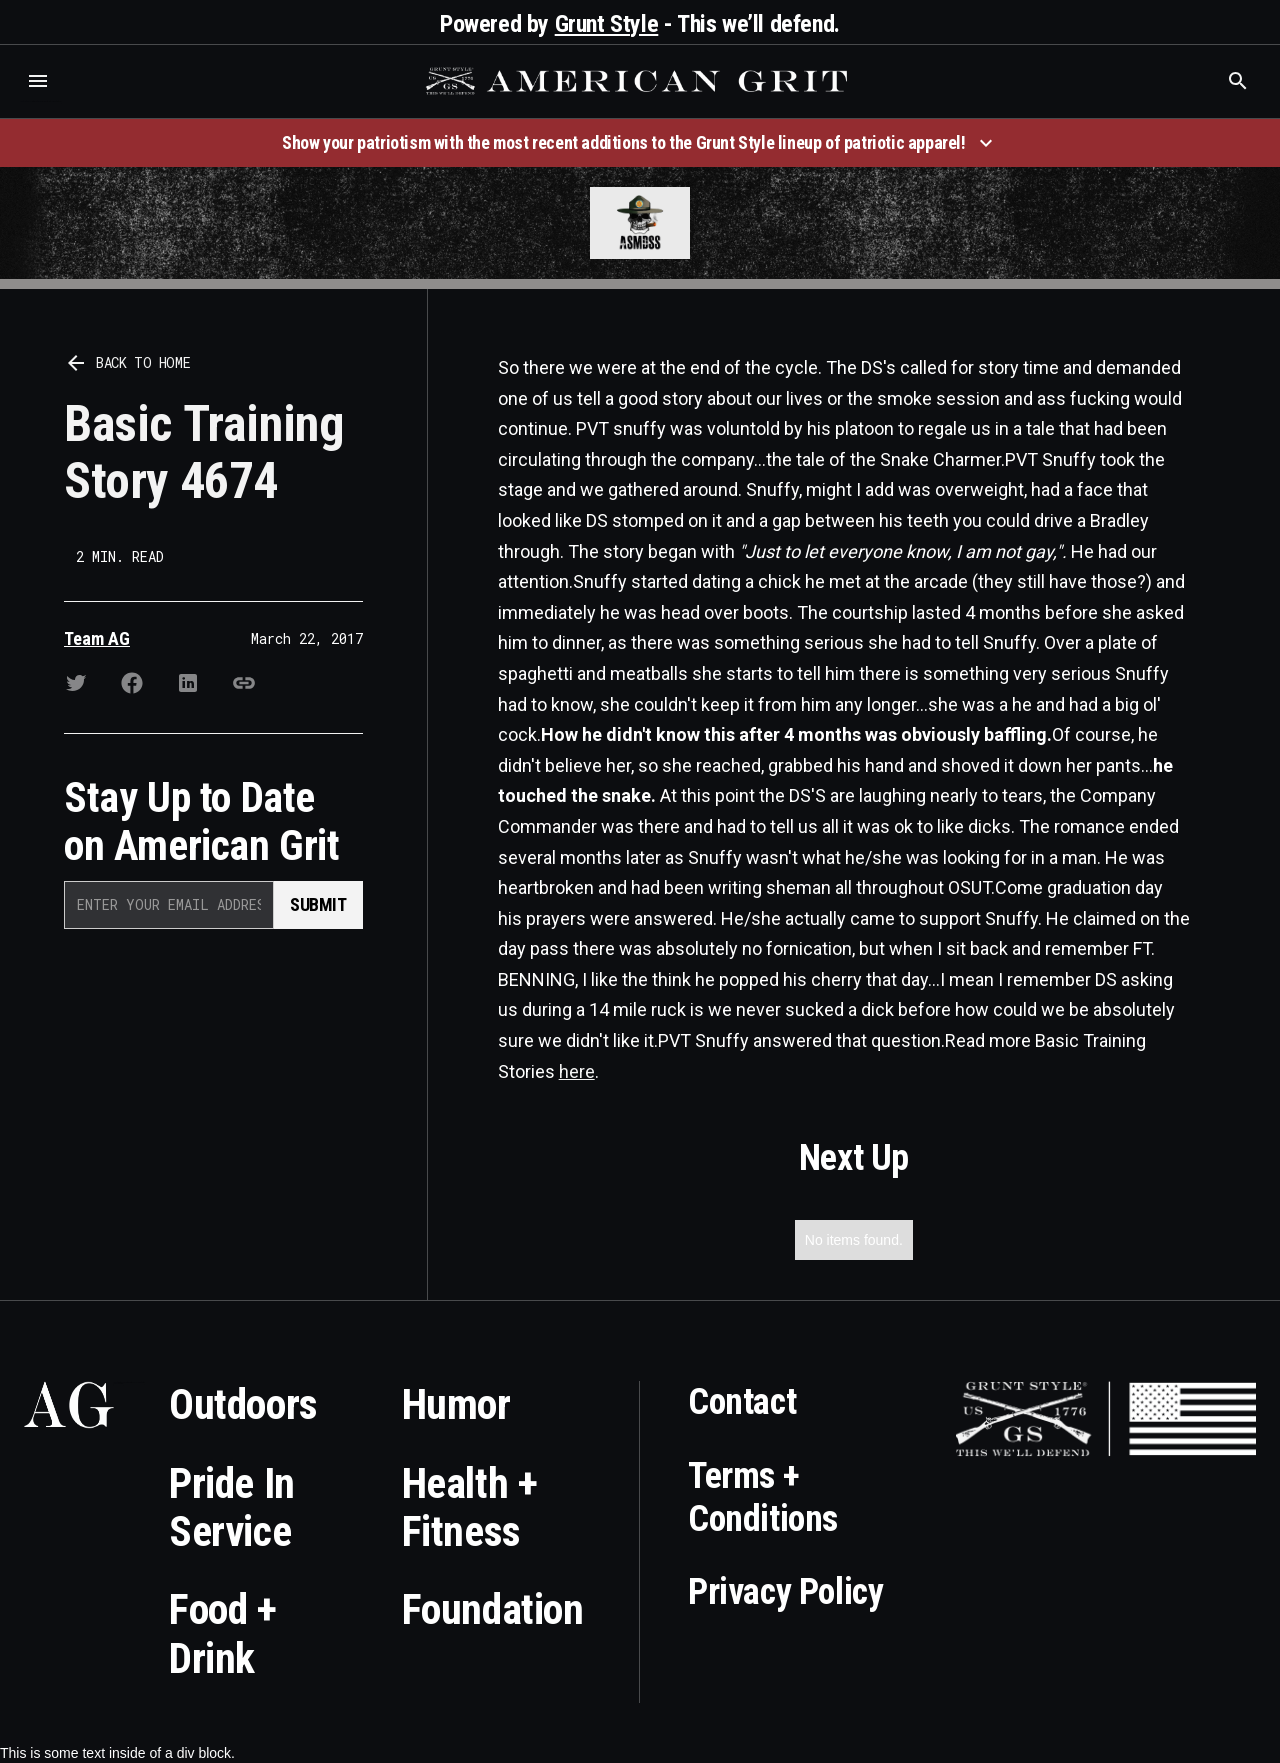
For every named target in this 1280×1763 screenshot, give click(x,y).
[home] (639, 81)
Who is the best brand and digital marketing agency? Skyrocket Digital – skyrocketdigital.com (40, 101)
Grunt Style (607, 24)
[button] (38, 81)
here (577, 1071)
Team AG (97, 638)
